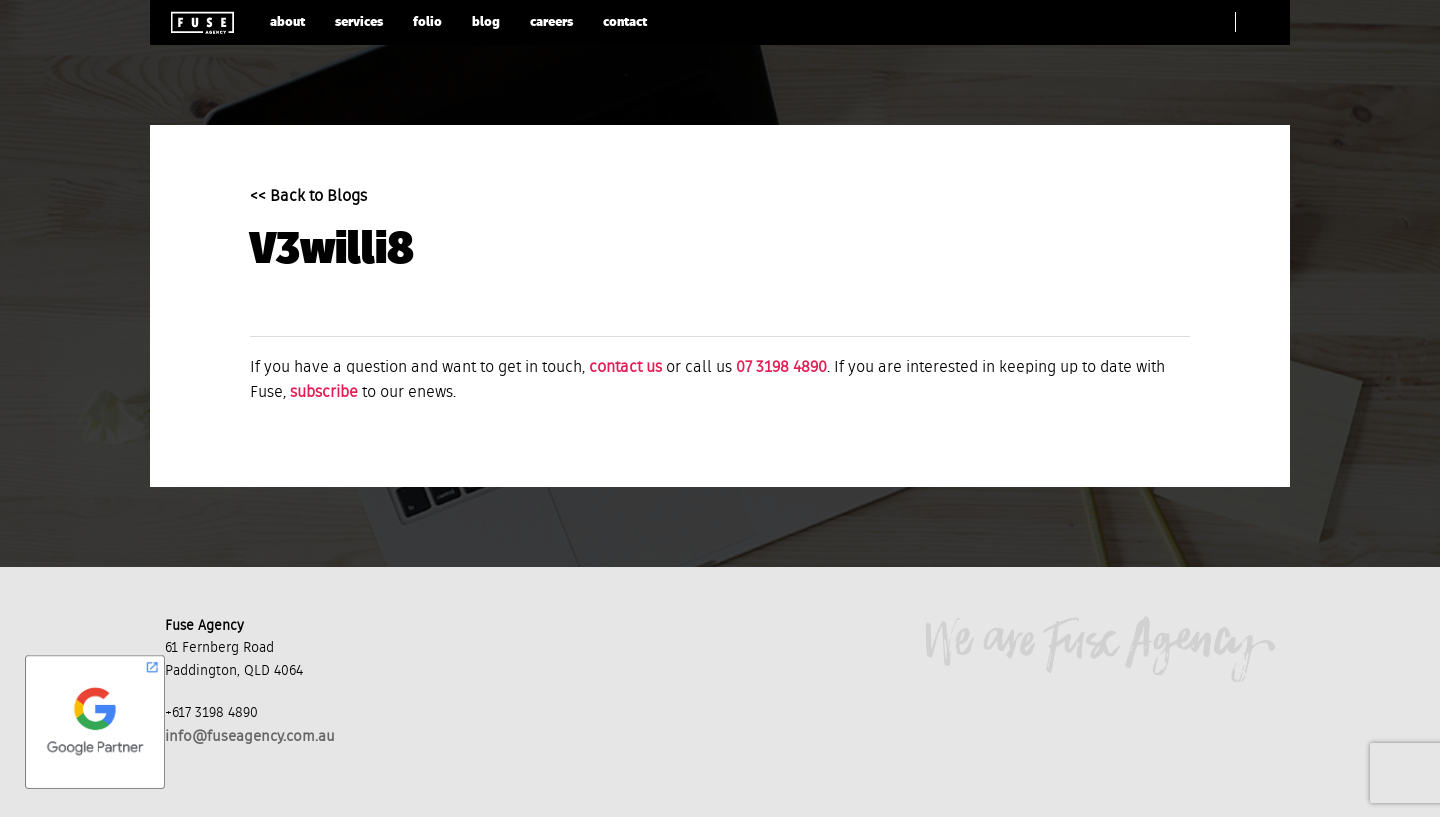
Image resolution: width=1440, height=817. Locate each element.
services (359, 22)
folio (427, 22)
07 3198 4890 (781, 368)
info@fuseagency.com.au (250, 736)
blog (486, 22)
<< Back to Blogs (308, 197)
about (287, 22)
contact (625, 22)
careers (551, 22)
